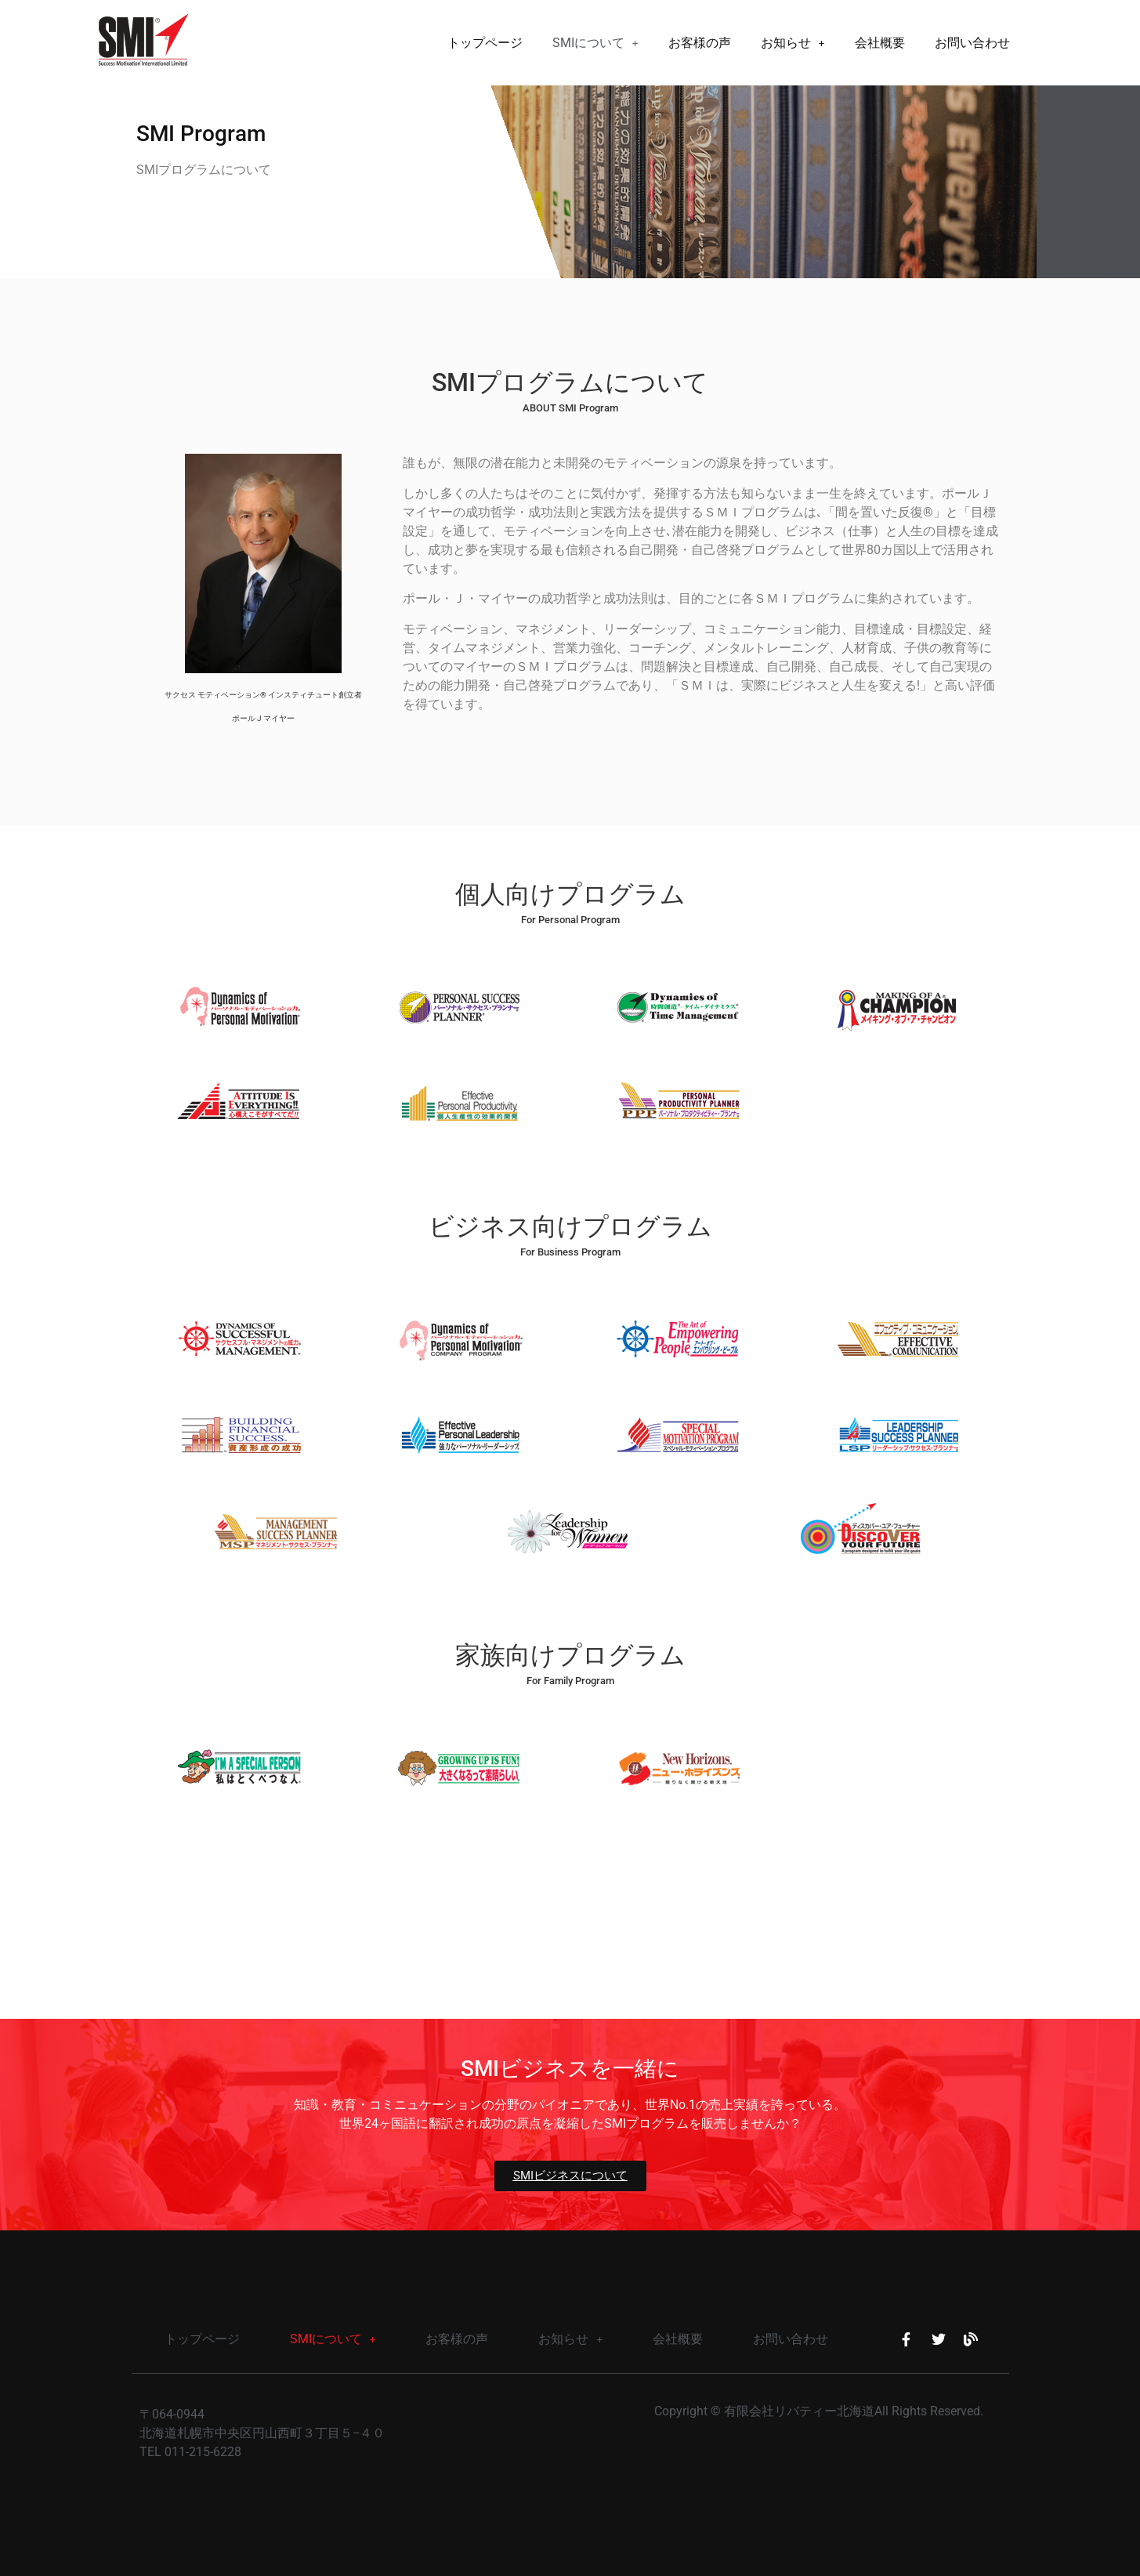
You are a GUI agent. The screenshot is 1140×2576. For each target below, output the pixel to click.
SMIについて (595, 42)
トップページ (485, 42)
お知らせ (793, 42)
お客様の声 (699, 42)
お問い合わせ (972, 42)
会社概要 (880, 42)
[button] (595, 43)
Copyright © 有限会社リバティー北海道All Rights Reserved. (818, 2411)
